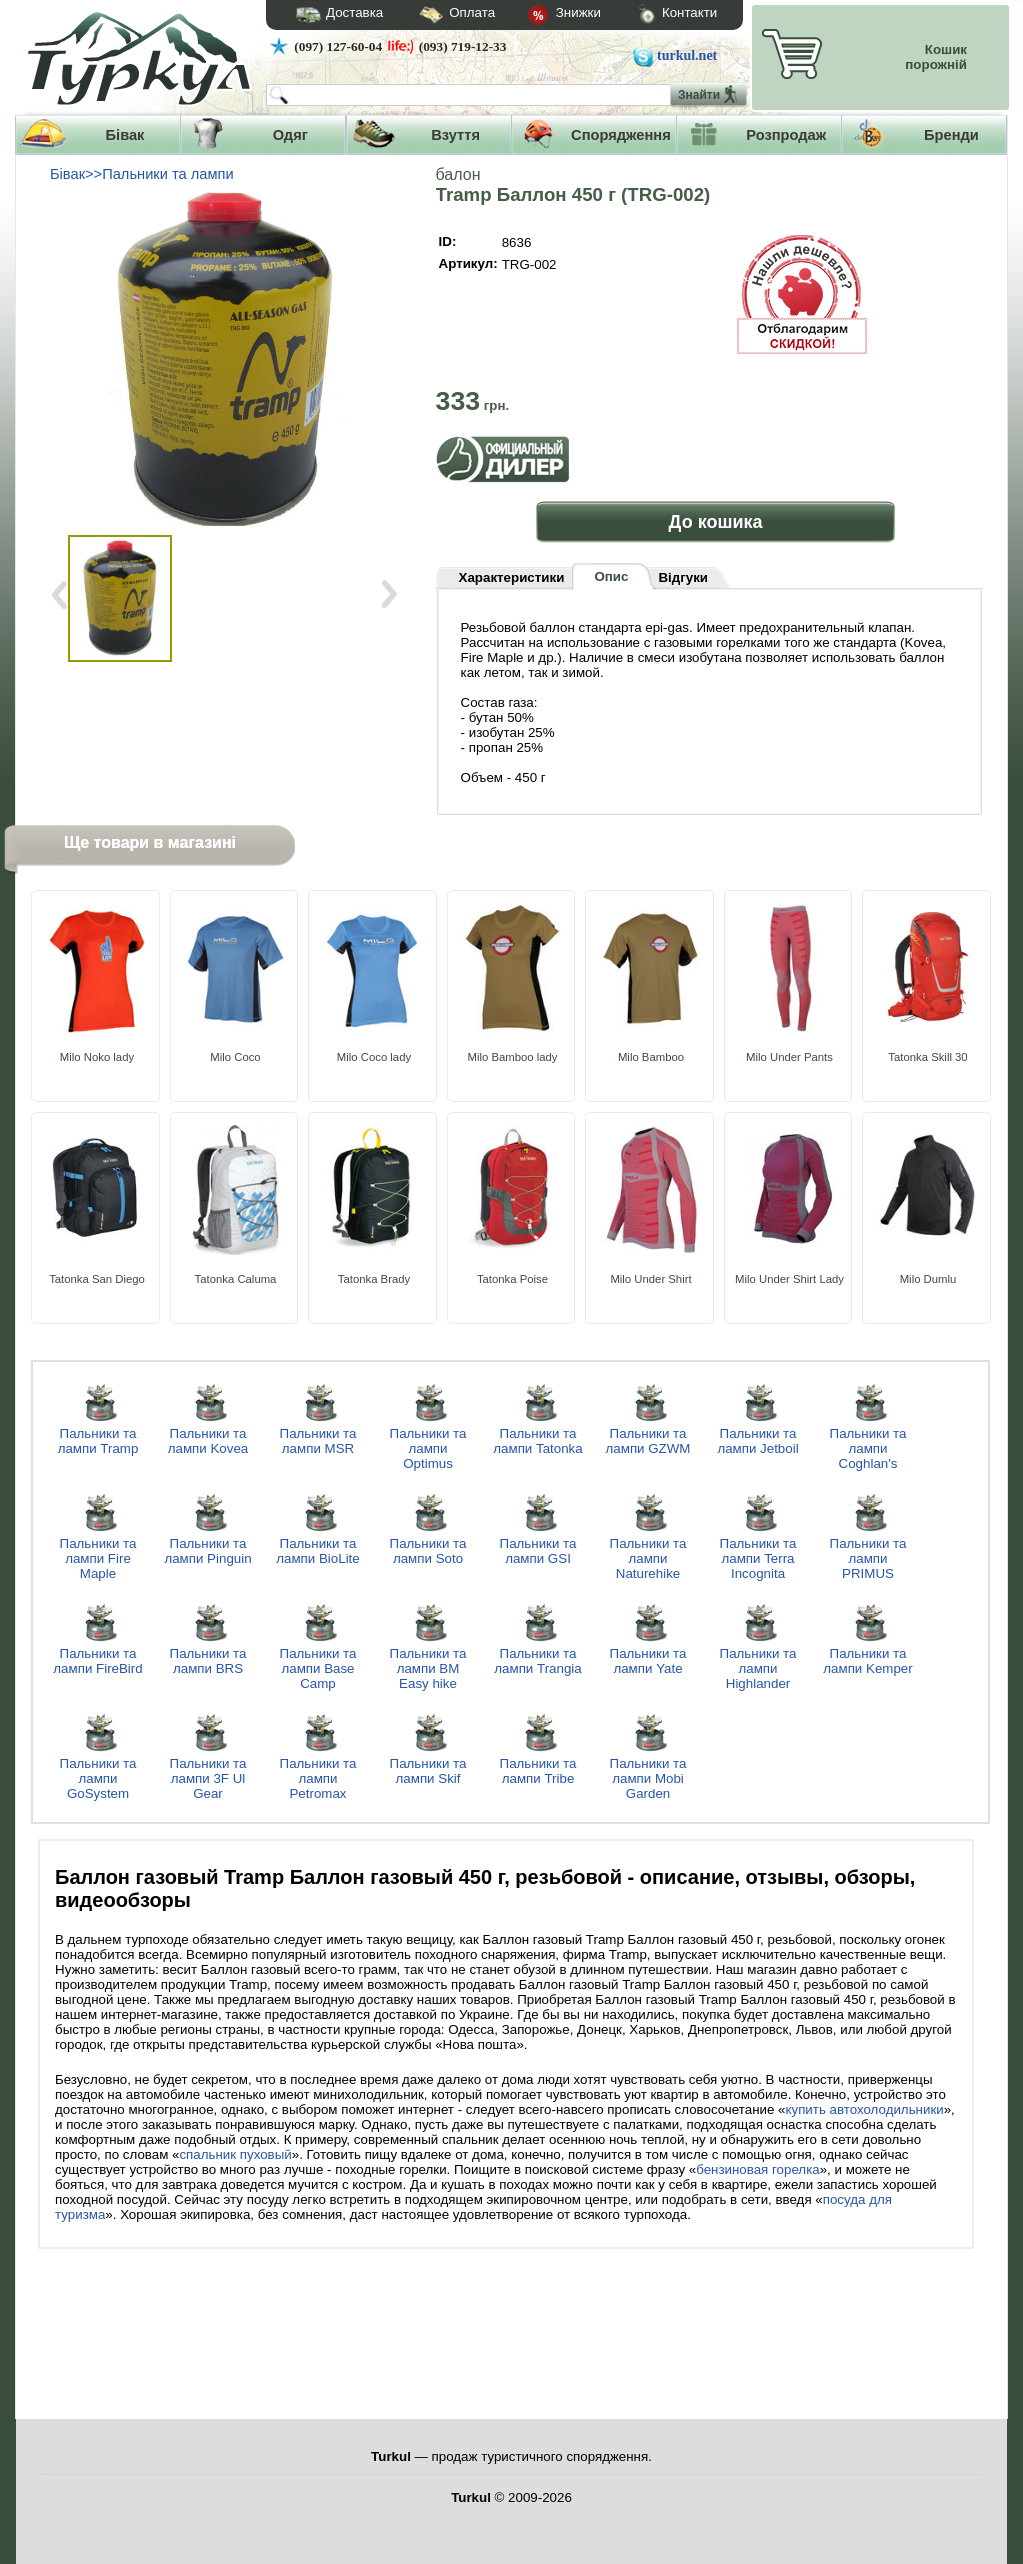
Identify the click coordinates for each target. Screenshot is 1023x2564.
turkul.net (687, 55)
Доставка (333, 15)
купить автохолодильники (864, 2109)
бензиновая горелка (758, 2169)
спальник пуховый (235, 2154)
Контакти (659, 15)
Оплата (439, 15)
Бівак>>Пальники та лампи (142, 174)
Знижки (548, 16)
